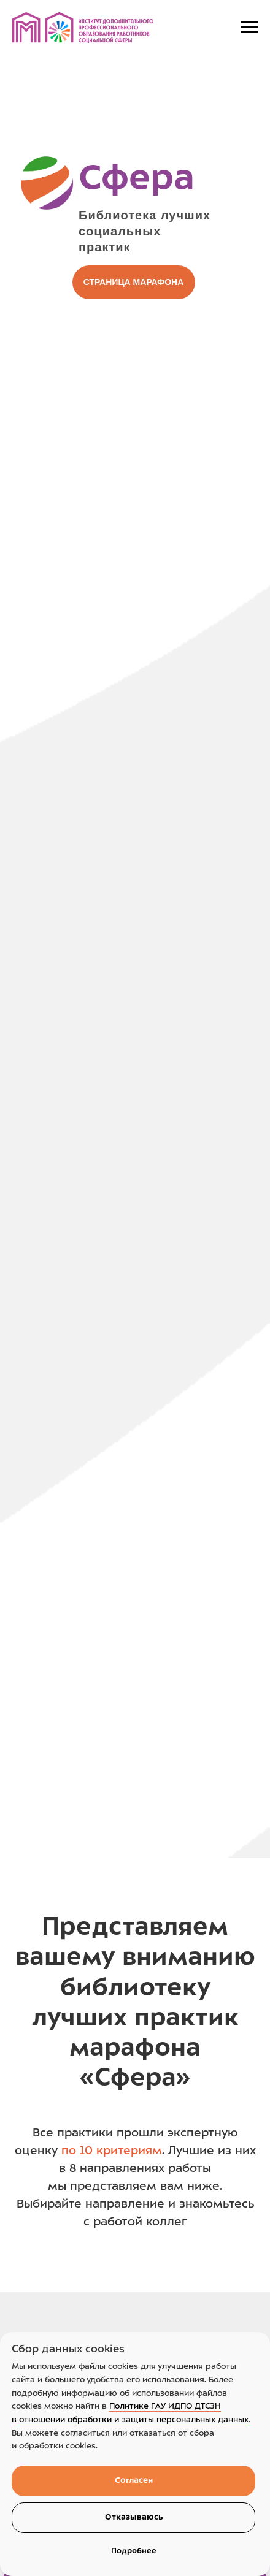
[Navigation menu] (249, 27)
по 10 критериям (111, 2151)
